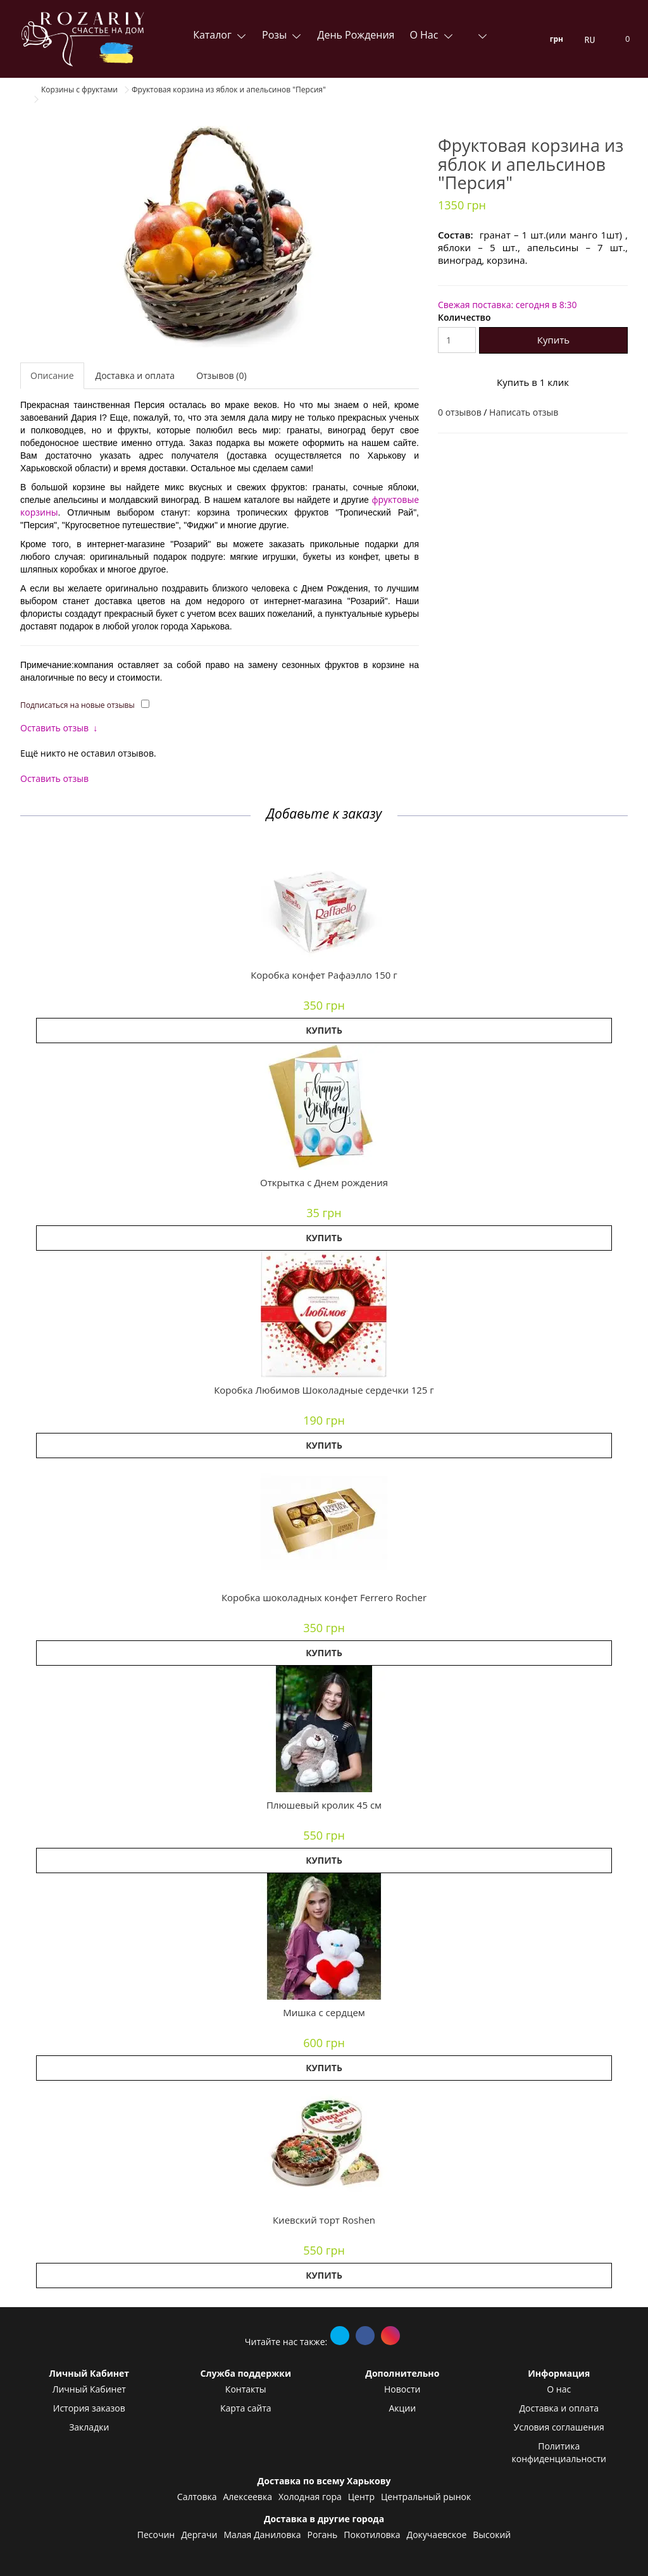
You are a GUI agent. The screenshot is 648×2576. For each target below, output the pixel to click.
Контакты (245, 2389)
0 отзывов (460, 412)
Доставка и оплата (135, 375)
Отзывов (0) (221, 375)
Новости (402, 2389)
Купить (553, 339)
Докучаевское (437, 2535)
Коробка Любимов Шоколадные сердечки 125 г (324, 1390)
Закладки (89, 2427)
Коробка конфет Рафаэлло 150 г (324, 975)
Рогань (323, 2535)
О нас (424, 35)
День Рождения (355, 35)
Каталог (213, 35)
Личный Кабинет (89, 2389)
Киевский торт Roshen (324, 2220)
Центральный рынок (426, 2497)
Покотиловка (372, 2535)
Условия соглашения (559, 2427)
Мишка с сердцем (324, 2012)
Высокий (492, 2535)
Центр (361, 2497)
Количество (464, 317)
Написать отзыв (523, 412)
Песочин (156, 2535)
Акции (402, 2408)
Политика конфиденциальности (559, 2452)
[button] (324, 899)
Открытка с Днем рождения (324, 1182)
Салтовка (197, 2497)
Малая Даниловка (262, 2535)
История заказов (89, 2408)
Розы (275, 35)
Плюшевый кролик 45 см (324, 1805)
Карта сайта (245, 2408)
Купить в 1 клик (533, 382)
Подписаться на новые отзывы (78, 705)
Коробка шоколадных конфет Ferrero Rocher (324, 1597)
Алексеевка (247, 2497)
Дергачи (199, 2535)
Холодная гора (310, 2497)
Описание (52, 375)
